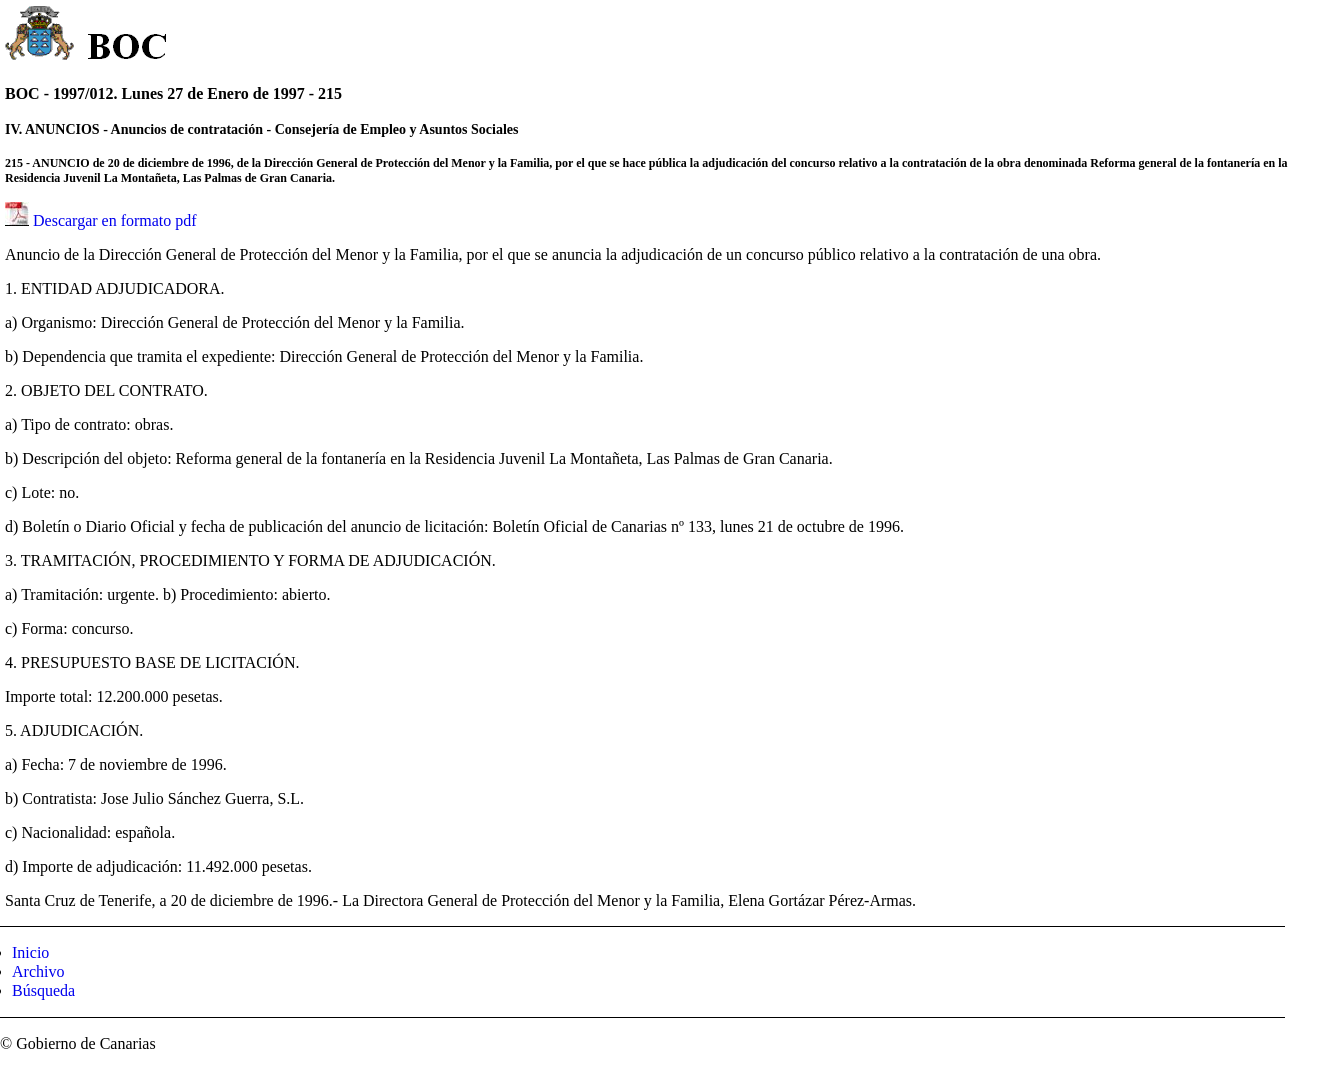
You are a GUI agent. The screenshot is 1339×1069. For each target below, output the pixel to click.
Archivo (38, 971)
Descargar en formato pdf (115, 220)
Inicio (30, 952)
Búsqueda (43, 990)
